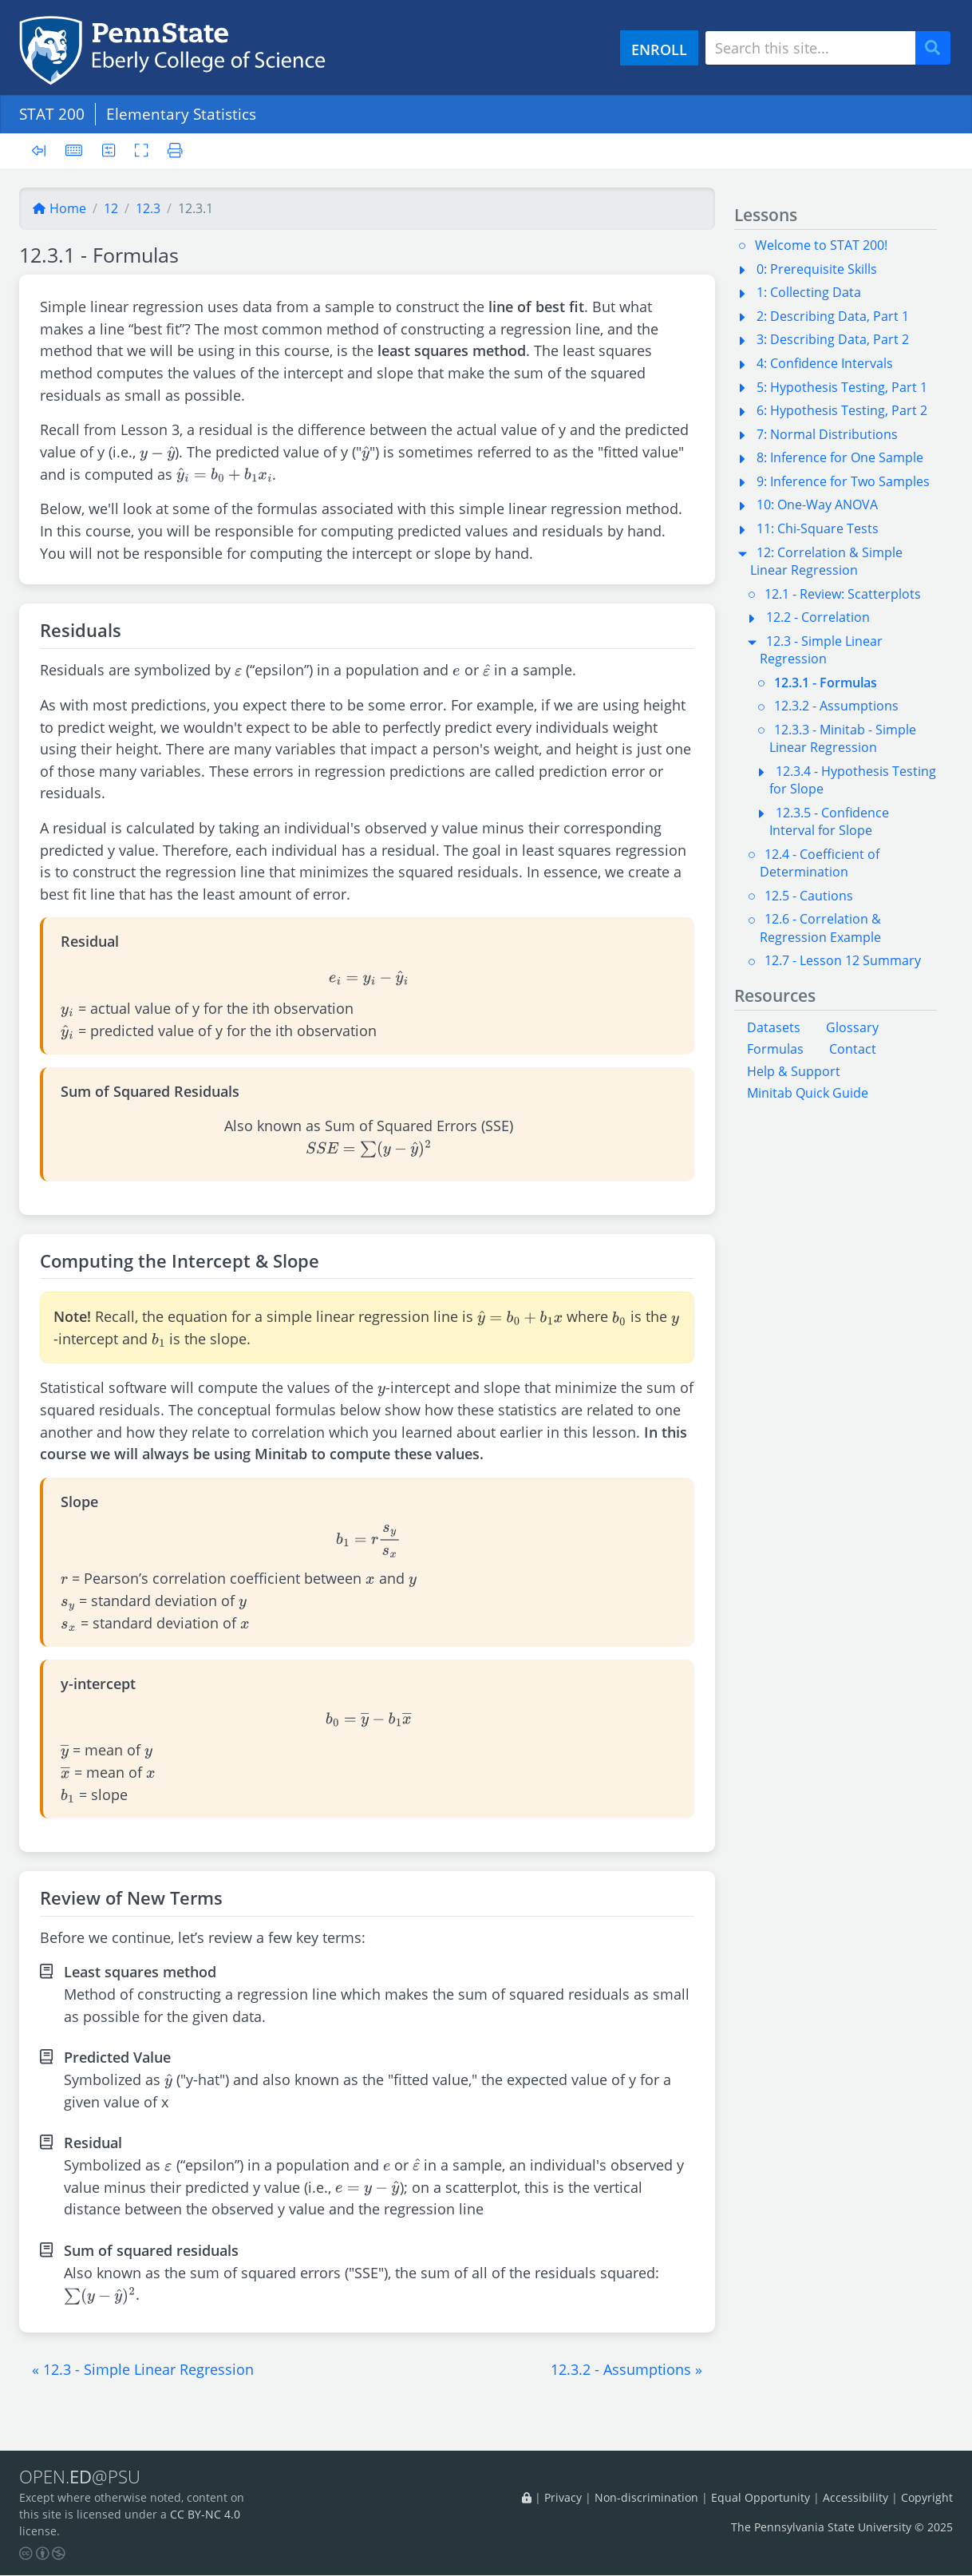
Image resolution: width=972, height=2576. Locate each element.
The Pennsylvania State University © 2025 (842, 2526)
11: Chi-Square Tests (818, 528)
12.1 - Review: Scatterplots (843, 594)
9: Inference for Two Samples (843, 481)
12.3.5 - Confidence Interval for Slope (829, 821)
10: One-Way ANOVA (817, 504)
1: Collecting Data (809, 292)
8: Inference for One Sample (840, 457)
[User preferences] (109, 150)
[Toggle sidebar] (43, 151)
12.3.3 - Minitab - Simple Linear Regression (842, 738)
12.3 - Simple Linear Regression (821, 649)
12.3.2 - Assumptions (836, 705)
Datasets (773, 1027)
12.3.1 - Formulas (825, 682)
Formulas (775, 1049)
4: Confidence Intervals (825, 363)
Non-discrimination (646, 2498)
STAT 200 (52, 114)
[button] (143, 2369)
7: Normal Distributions (827, 434)
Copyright (927, 2498)
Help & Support (793, 1071)
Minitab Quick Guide (807, 1093)
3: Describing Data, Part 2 (833, 339)
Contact (852, 1049)
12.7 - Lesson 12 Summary (843, 960)
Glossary (852, 1027)
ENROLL (659, 49)
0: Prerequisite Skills (817, 269)
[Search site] (810, 47)
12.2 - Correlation (818, 617)
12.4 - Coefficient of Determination (819, 862)
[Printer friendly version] (172, 150)
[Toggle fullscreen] (142, 150)
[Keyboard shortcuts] (74, 150)
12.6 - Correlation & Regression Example (820, 927)
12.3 (148, 208)
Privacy (563, 2498)
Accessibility (855, 2498)
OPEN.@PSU (82, 2477)
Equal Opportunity (760, 2498)
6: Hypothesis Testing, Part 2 (842, 410)
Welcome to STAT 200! (821, 245)
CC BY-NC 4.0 (205, 2515)
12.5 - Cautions (809, 895)
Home (59, 208)
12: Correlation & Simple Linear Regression (826, 561)
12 (111, 208)
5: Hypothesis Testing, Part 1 (842, 387)
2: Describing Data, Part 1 (833, 316)
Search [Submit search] (938, 48)
